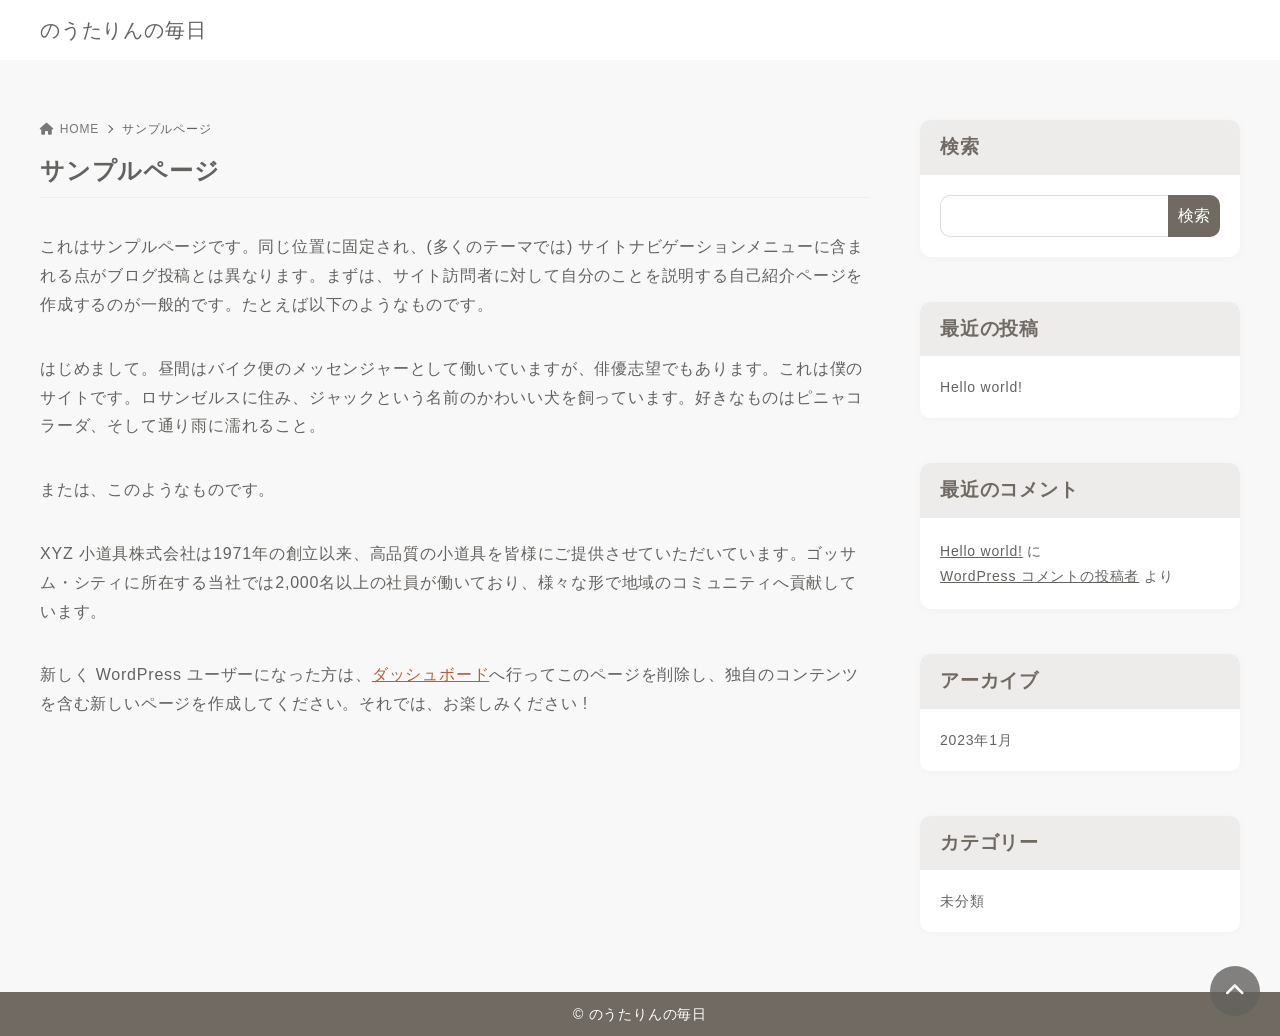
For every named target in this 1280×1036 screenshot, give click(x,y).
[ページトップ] (1235, 991)
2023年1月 (976, 740)
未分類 (962, 901)
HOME (69, 129)
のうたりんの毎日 (123, 30)
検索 (960, 146)
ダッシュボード (431, 674)
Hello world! (981, 387)
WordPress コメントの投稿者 (1039, 576)
